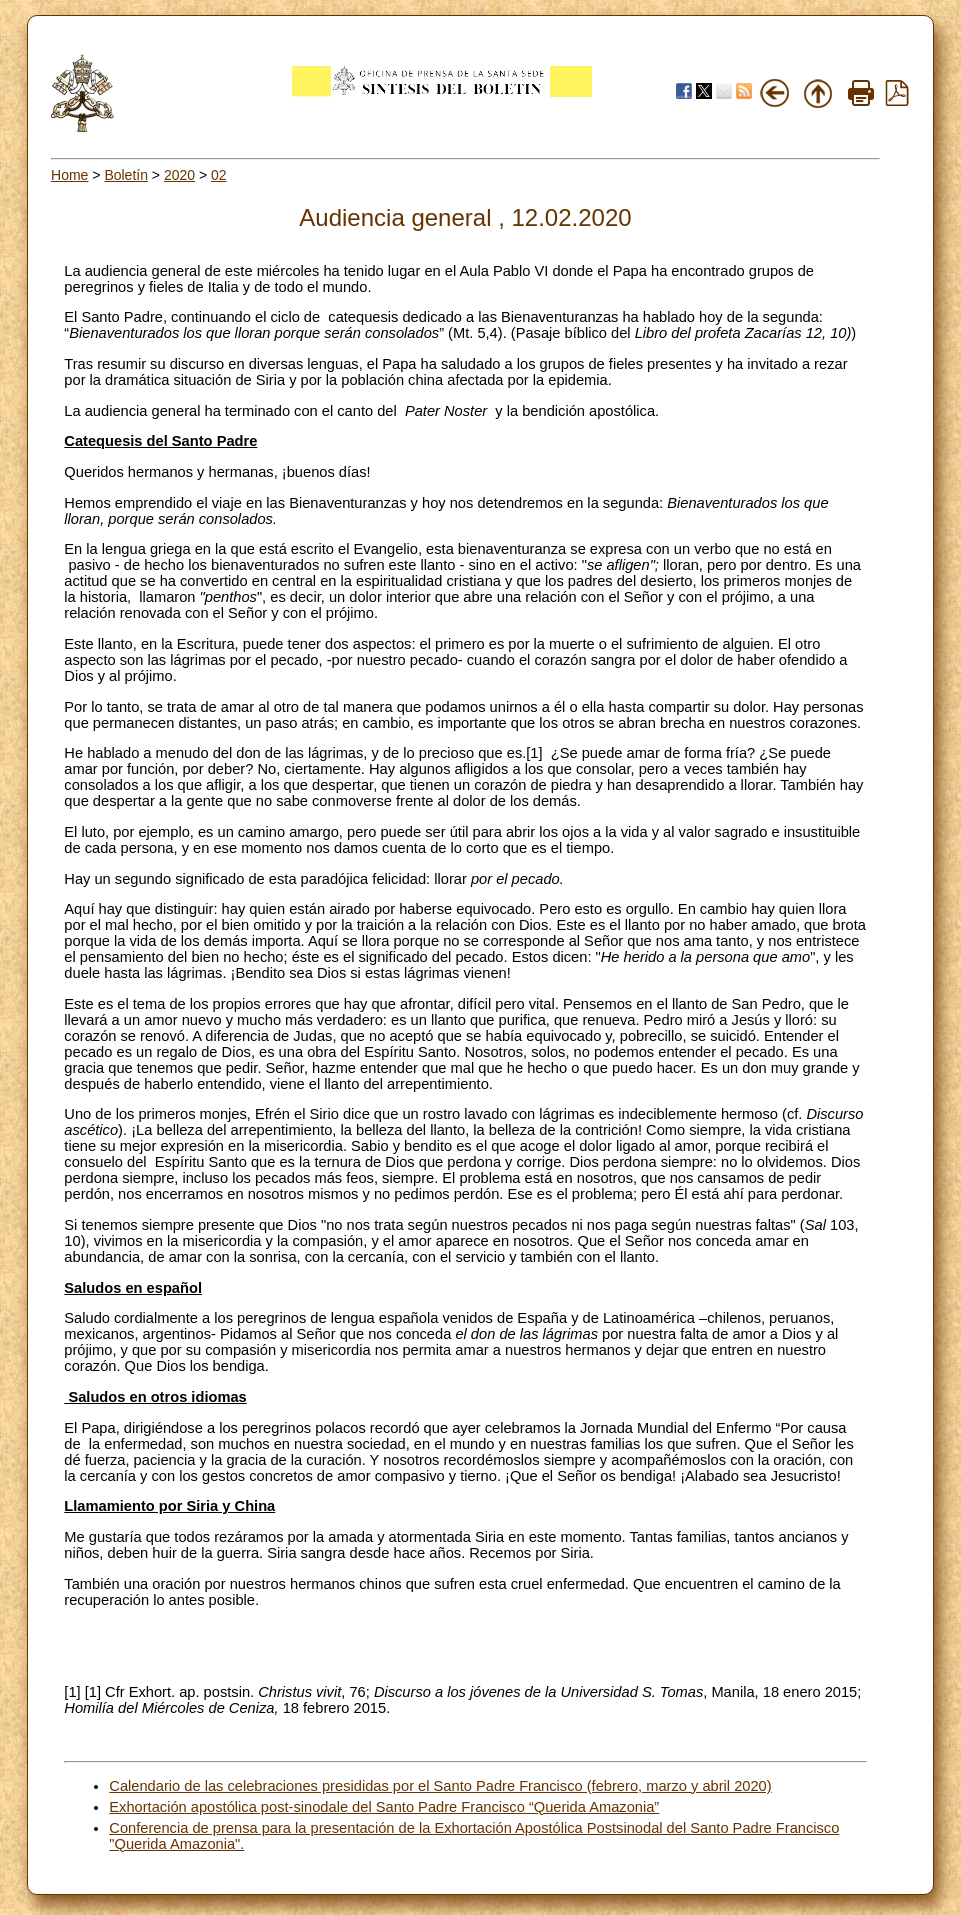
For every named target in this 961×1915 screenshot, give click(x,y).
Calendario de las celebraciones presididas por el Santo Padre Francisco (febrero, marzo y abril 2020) (440, 1786)
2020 (179, 175)
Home (69, 175)
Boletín (126, 175)
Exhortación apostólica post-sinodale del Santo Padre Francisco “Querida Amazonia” (384, 1807)
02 (219, 175)
